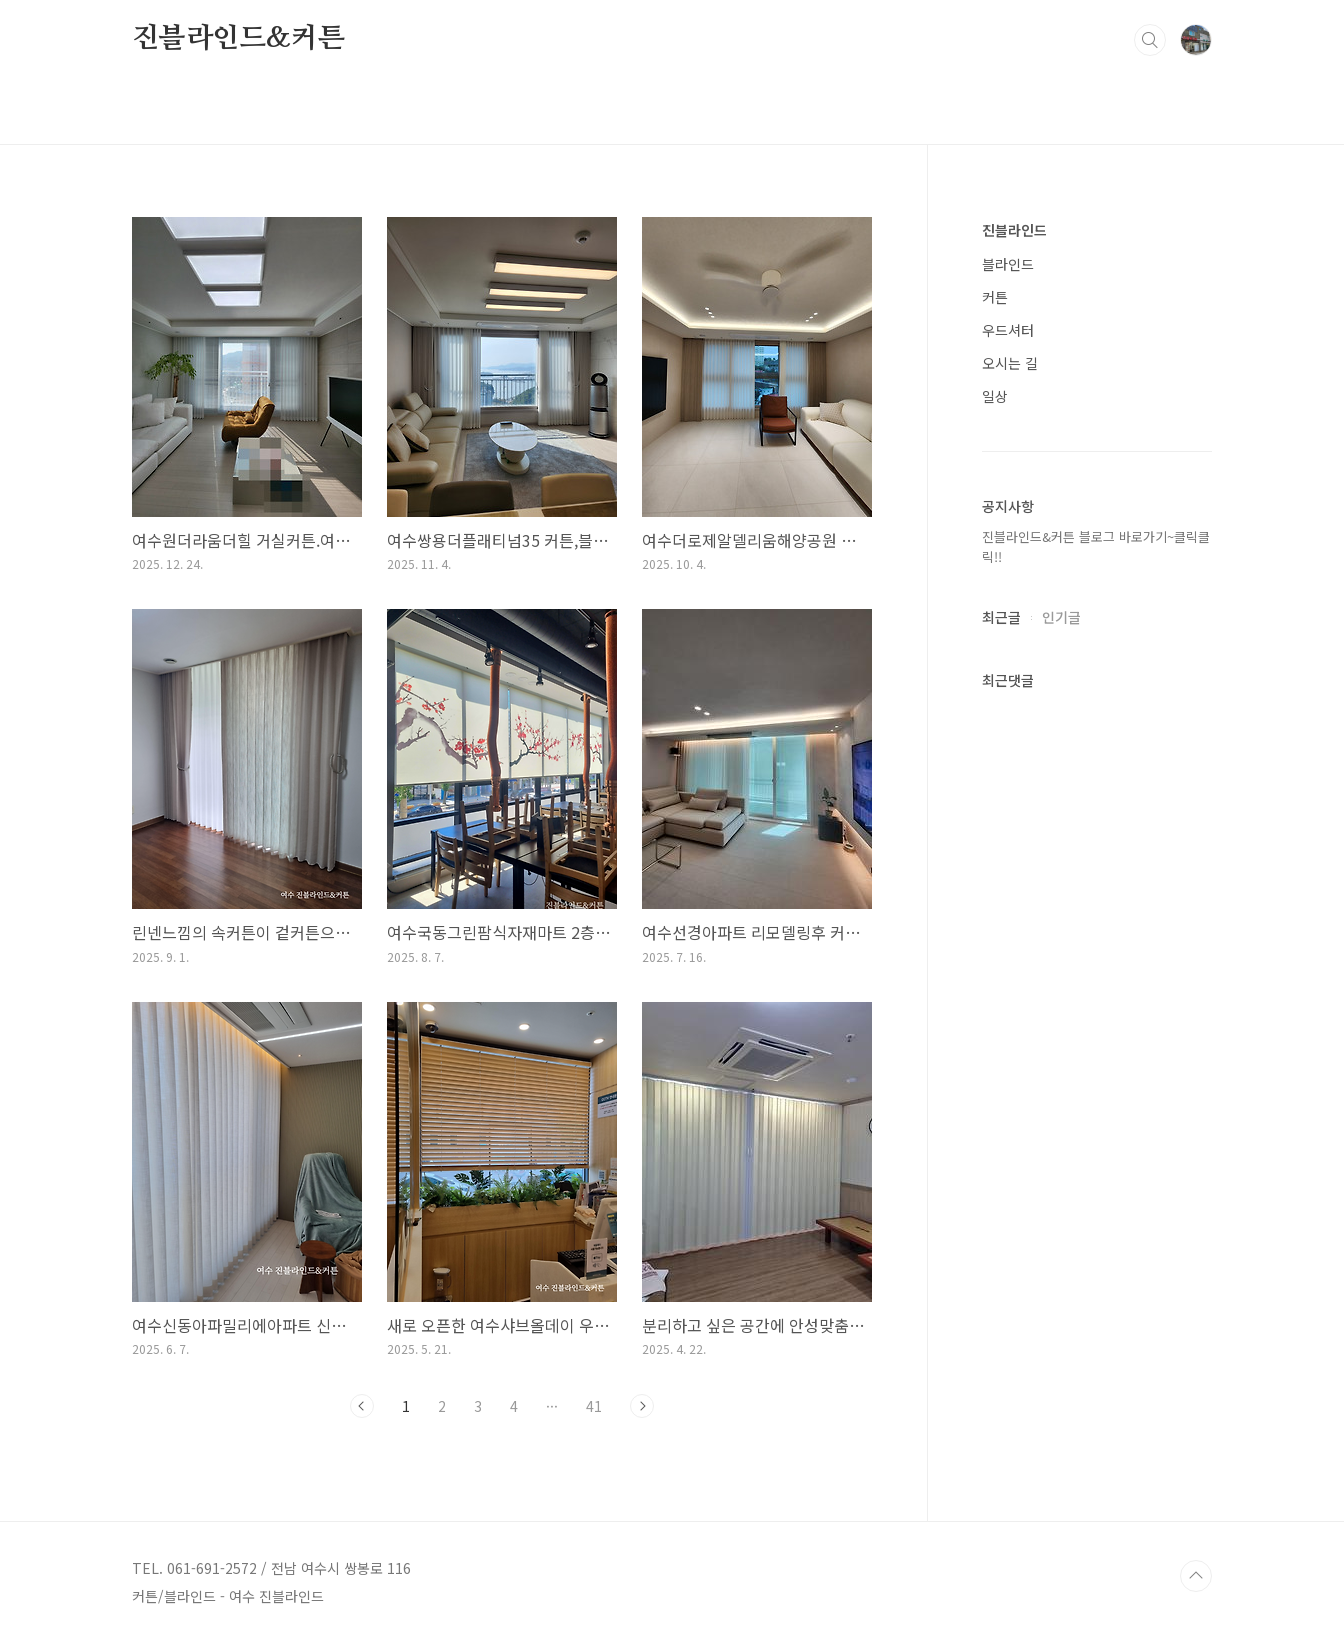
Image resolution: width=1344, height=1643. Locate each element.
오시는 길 (1010, 363)
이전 (362, 1406)
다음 (642, 1406)
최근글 (1001, 617)
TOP (1196, 1576)
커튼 (995, 297)
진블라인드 (1014, 230)
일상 (995, 396)
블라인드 (1008, 264)
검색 (1150, 40)
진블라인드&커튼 (238, 39)
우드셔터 (1008, 330)
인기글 (1061, 617)
